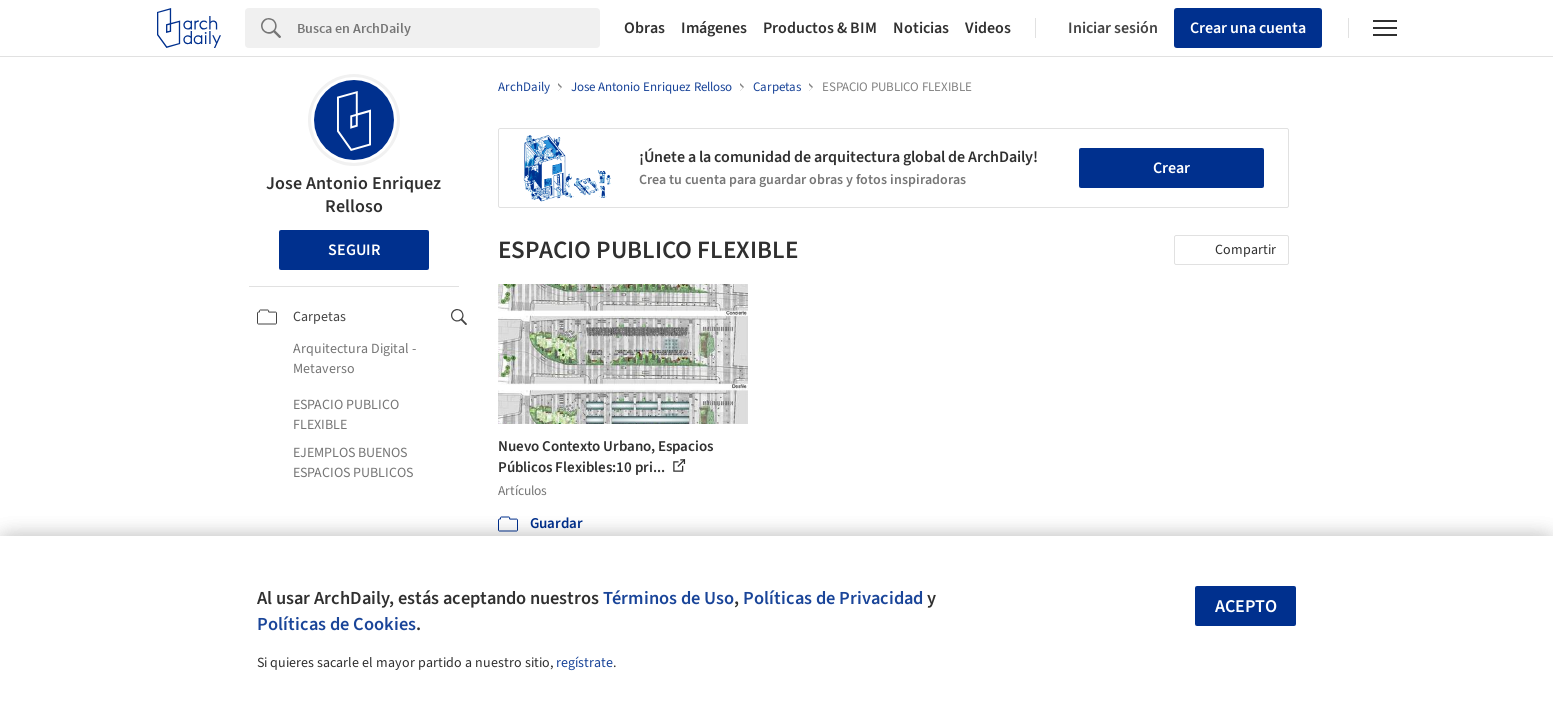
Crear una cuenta (1248, 28)
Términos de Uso (668, 598)
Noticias (921, 28)
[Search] (448, 28)
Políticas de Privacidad (833, 598)
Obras (644, 28)
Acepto (1246, 606)
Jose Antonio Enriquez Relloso (353, 195)
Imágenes (714, 28)
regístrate (584, 663)
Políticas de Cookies (336, 624)
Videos (988, 28)
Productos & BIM (820, 28)
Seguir (354, 250)
